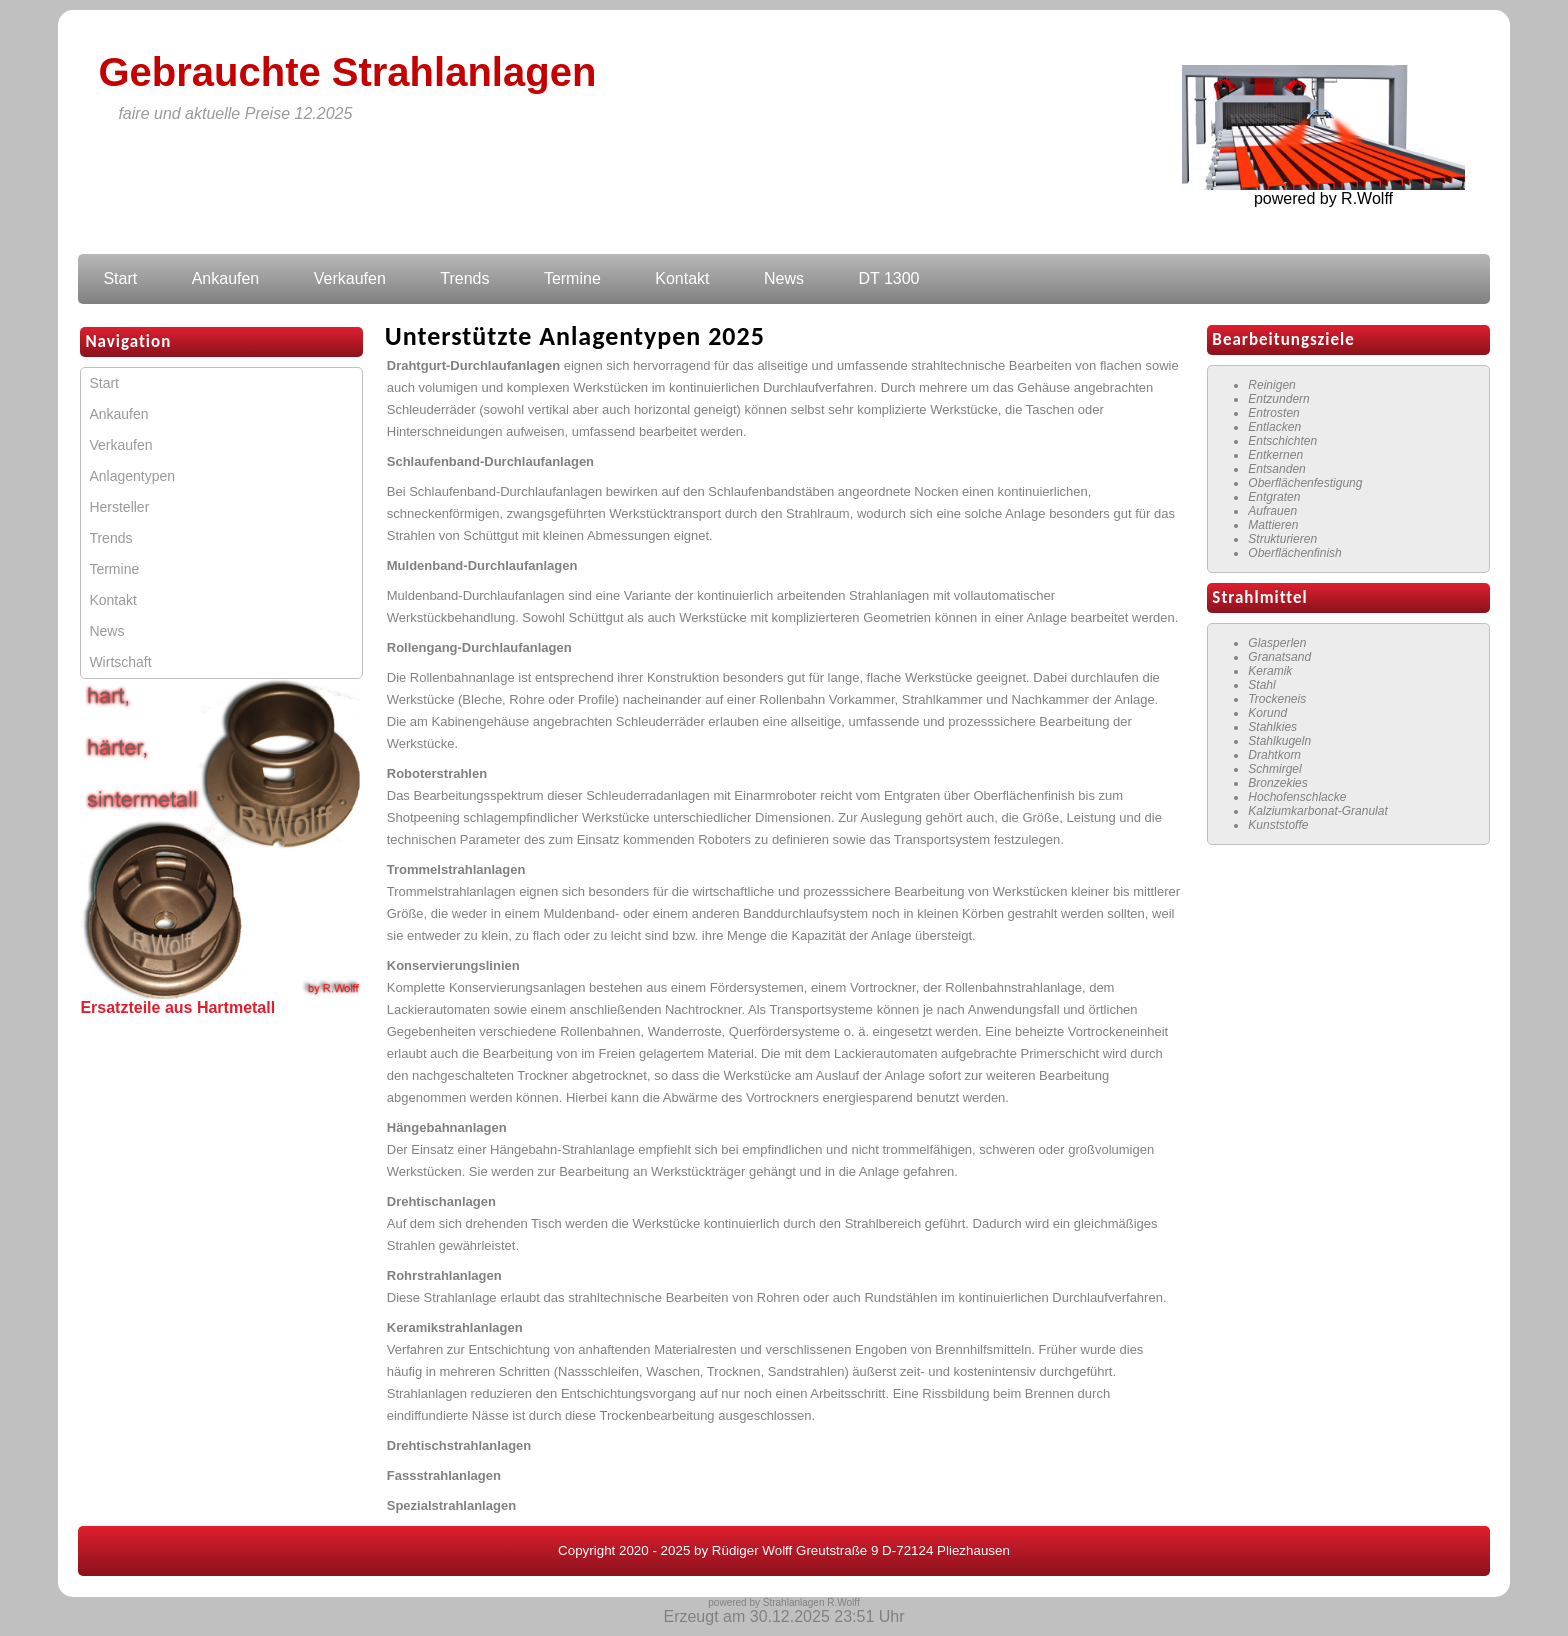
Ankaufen (226, 278)
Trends (464, 278)
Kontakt (682, 278)
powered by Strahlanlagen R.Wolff (783, 1602)
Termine (572, 278)
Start (120, 278)
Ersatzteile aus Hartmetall (177, 1007)
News (784, 278)
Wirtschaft (120, 662)
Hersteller (119, 507)
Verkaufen (350, 278)
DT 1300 (888, 278)
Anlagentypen (132, 476)
